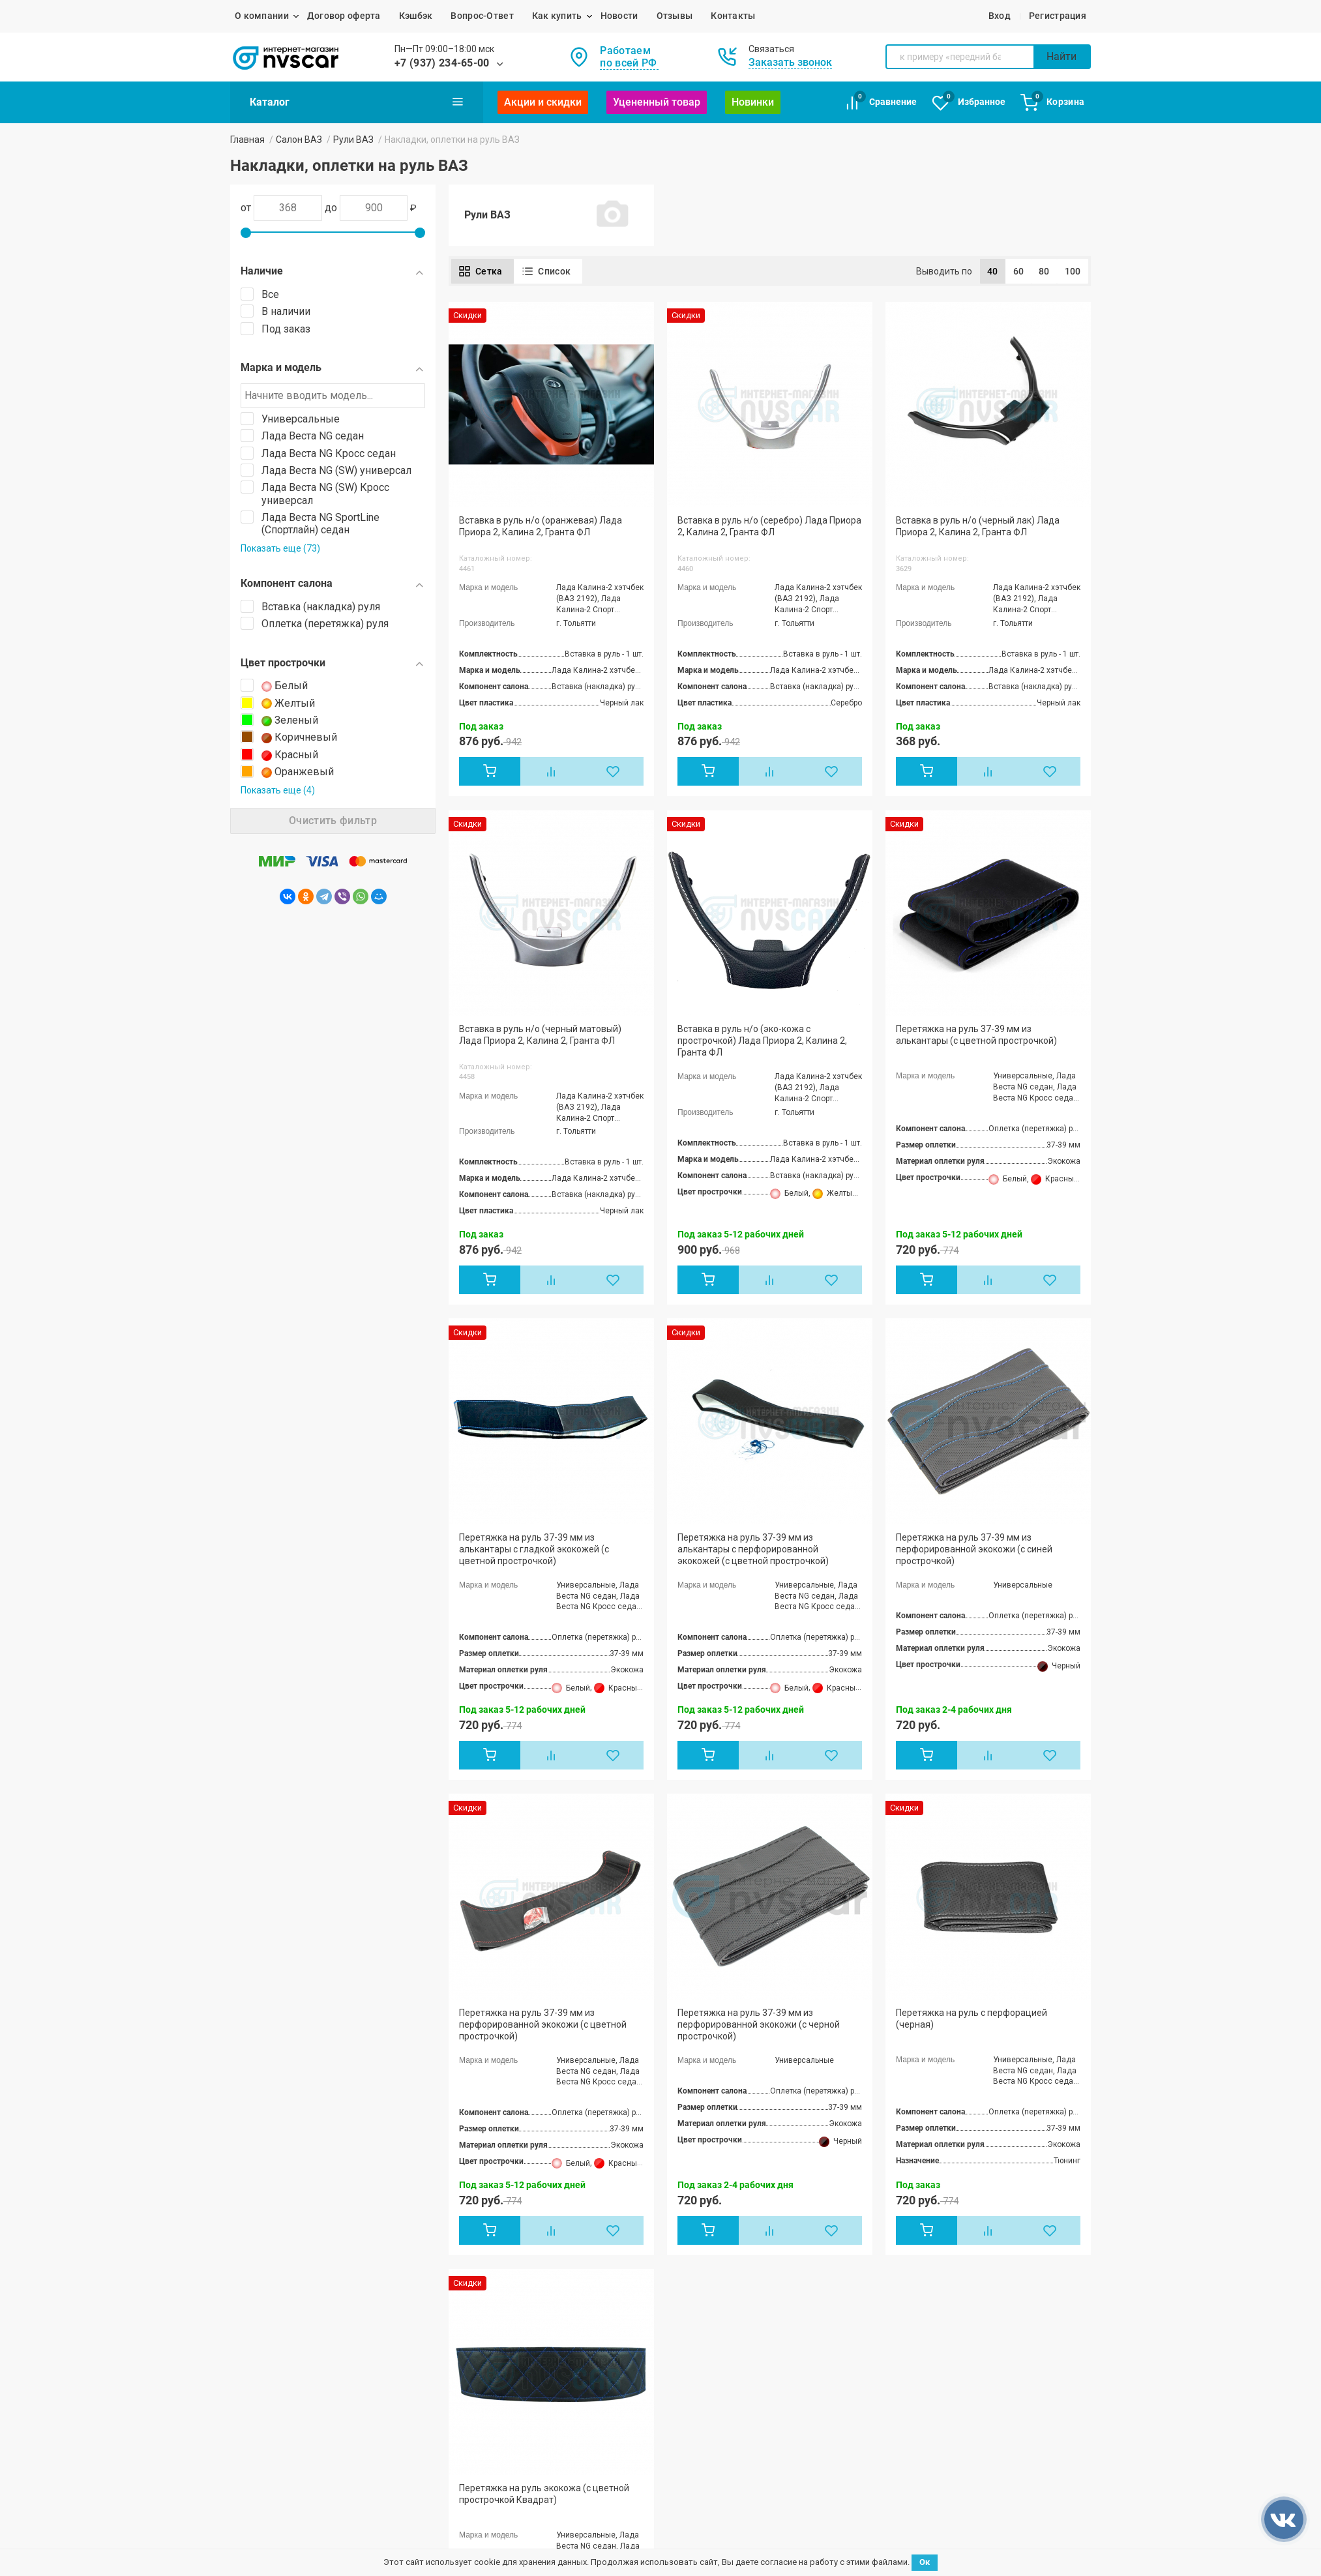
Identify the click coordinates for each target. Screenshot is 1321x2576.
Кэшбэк (416, 15)
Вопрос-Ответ (482, 15)
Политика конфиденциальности (638, 2527)
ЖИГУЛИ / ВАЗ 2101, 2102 (285, 2180)
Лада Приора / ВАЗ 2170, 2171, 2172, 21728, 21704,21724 (308, 2281)
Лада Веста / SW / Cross (466, 2262)
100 (1073, 271)
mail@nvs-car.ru (954, 2229)
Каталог (357, 101)
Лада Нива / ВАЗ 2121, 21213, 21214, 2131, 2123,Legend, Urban (493, 2226)
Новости (619, 15)
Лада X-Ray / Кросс (456, 2246)
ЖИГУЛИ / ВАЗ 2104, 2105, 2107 (297, 2212)
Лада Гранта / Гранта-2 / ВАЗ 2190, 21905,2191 (490, 2185)
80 (1044, 271)
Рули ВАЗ (353, 139)
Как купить (557, 15)
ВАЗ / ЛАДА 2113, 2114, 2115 (292, 2260)
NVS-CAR (249, 2527)
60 (1018, 271)
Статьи (610, 2217)
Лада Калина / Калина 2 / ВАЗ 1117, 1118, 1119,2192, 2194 (307, 2306)
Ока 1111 (434, 2278)
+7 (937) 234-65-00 (442, 63)
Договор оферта (344, 15)
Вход (999, 15)
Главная (247, 139)
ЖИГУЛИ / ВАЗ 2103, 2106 (285, 2195)
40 (992, 271)
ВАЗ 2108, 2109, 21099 (277, 2227)
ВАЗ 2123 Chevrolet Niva (466, 2310)
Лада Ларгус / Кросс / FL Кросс (481, 2205)
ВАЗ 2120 (435, 2294)
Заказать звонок (790, 62)
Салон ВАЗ (299, 139)
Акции (609, 2199)
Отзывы (675, 15)
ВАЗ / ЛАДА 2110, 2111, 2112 (292, 2244)
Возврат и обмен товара (802, 2199)
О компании (262, 15)
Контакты (733, 15)
